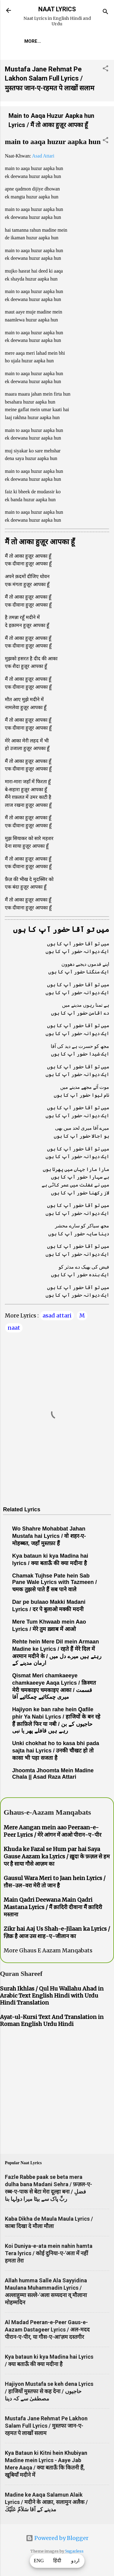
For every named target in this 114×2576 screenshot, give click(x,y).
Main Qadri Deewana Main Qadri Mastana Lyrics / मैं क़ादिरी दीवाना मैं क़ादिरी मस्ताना (53, 1907)
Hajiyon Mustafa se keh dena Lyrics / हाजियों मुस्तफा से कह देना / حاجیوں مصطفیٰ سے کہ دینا (49, 2391)
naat (14, 1327)
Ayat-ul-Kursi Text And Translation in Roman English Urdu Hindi (52, 2020)
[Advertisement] (57, 2091)
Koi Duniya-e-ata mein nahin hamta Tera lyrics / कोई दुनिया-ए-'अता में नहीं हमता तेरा (48, 2253)
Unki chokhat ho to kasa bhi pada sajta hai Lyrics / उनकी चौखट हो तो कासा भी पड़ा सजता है (55, 1750)
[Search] (105, 12)
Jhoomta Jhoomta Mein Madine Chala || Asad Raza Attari (53, 1773)
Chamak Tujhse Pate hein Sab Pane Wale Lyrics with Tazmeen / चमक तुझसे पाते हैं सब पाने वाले (54, 1582)
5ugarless (74, 2551)
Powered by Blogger (57, 2538)
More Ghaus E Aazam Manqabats (48, 1950)
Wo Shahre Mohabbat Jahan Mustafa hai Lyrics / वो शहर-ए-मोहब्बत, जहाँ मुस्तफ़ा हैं (49, 1536)
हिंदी (57, 2560)
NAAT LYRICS (57, 9)
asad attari (57, 1315)
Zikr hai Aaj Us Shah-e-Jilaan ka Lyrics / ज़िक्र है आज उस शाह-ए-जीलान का (57, 1932)
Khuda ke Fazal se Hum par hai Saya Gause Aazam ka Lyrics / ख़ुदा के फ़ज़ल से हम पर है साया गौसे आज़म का (57, 1856)
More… (32, 41)
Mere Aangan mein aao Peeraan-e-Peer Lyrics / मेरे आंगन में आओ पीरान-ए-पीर (52, 1831)
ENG (39, 2560)
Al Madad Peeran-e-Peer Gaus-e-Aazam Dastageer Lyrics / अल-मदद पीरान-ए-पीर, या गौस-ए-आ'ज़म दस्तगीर (47, 2329)
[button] (105, 69)
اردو (75, 2560)
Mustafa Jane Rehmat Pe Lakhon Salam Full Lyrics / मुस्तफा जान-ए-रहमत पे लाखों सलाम (49, 78)
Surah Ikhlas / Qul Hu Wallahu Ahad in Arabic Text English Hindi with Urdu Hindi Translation (52, 1995)
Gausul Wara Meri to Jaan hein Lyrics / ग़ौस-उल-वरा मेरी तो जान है (54, 1882)
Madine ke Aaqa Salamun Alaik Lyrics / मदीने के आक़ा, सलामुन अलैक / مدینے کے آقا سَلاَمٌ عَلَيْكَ (46, 2502)
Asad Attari (43, 155)
